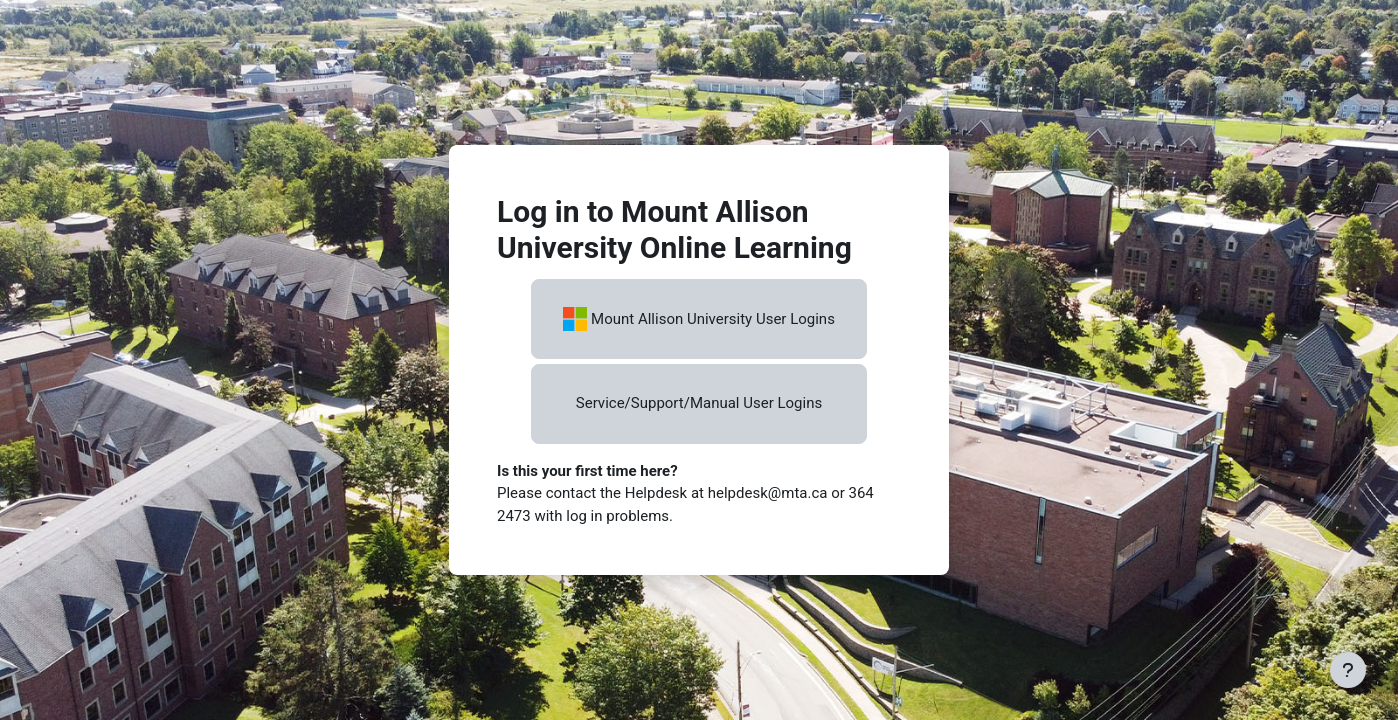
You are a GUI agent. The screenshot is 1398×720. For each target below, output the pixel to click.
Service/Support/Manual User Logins (699, 403)
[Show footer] (1348, 670)
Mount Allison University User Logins (699, 319)
